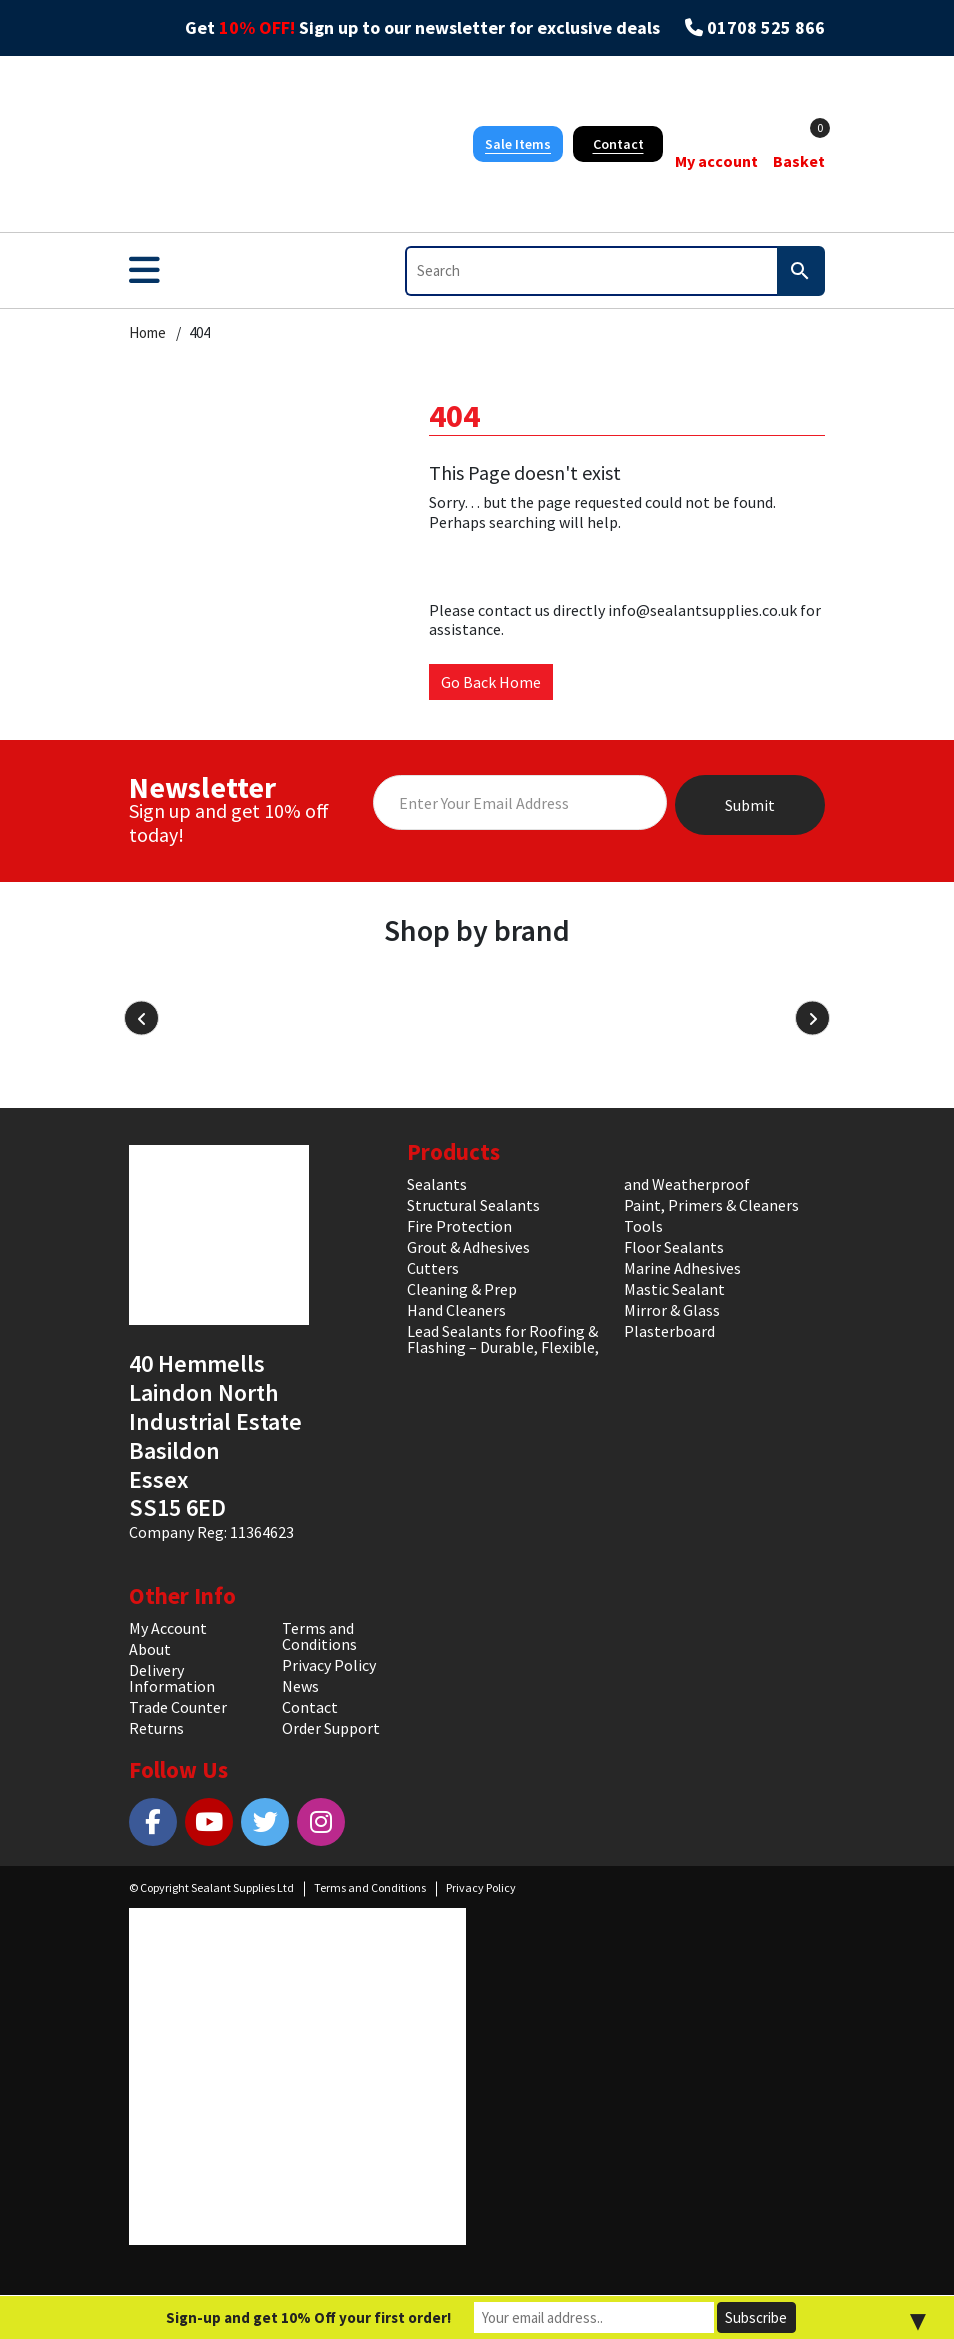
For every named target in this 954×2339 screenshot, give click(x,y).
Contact (618, 144)
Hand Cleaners (456, 1310)
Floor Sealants (674, 1247)
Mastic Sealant (674, 1289)
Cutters (433, 1268)
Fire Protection (459, 1226)
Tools (643, 1226)
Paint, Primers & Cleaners (711, 1205)
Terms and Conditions (319, 1636)
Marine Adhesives (682, 1268)
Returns (156, 1728)
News (300, 1686)
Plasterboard (669, 1331)
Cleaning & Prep (462, 1289)
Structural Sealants (473, 1205)
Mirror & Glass (672, 1310)
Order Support (331, 1728)
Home (147, 333)
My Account (168, 1628)
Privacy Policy (329, 1665)
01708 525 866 (766, 28)
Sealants (437, 1184)
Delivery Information (172, 1678)
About (150, 1649)
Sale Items (518, 144)
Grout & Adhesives (468, 1247)
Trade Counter (178, 1707)
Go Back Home (491, 682)
